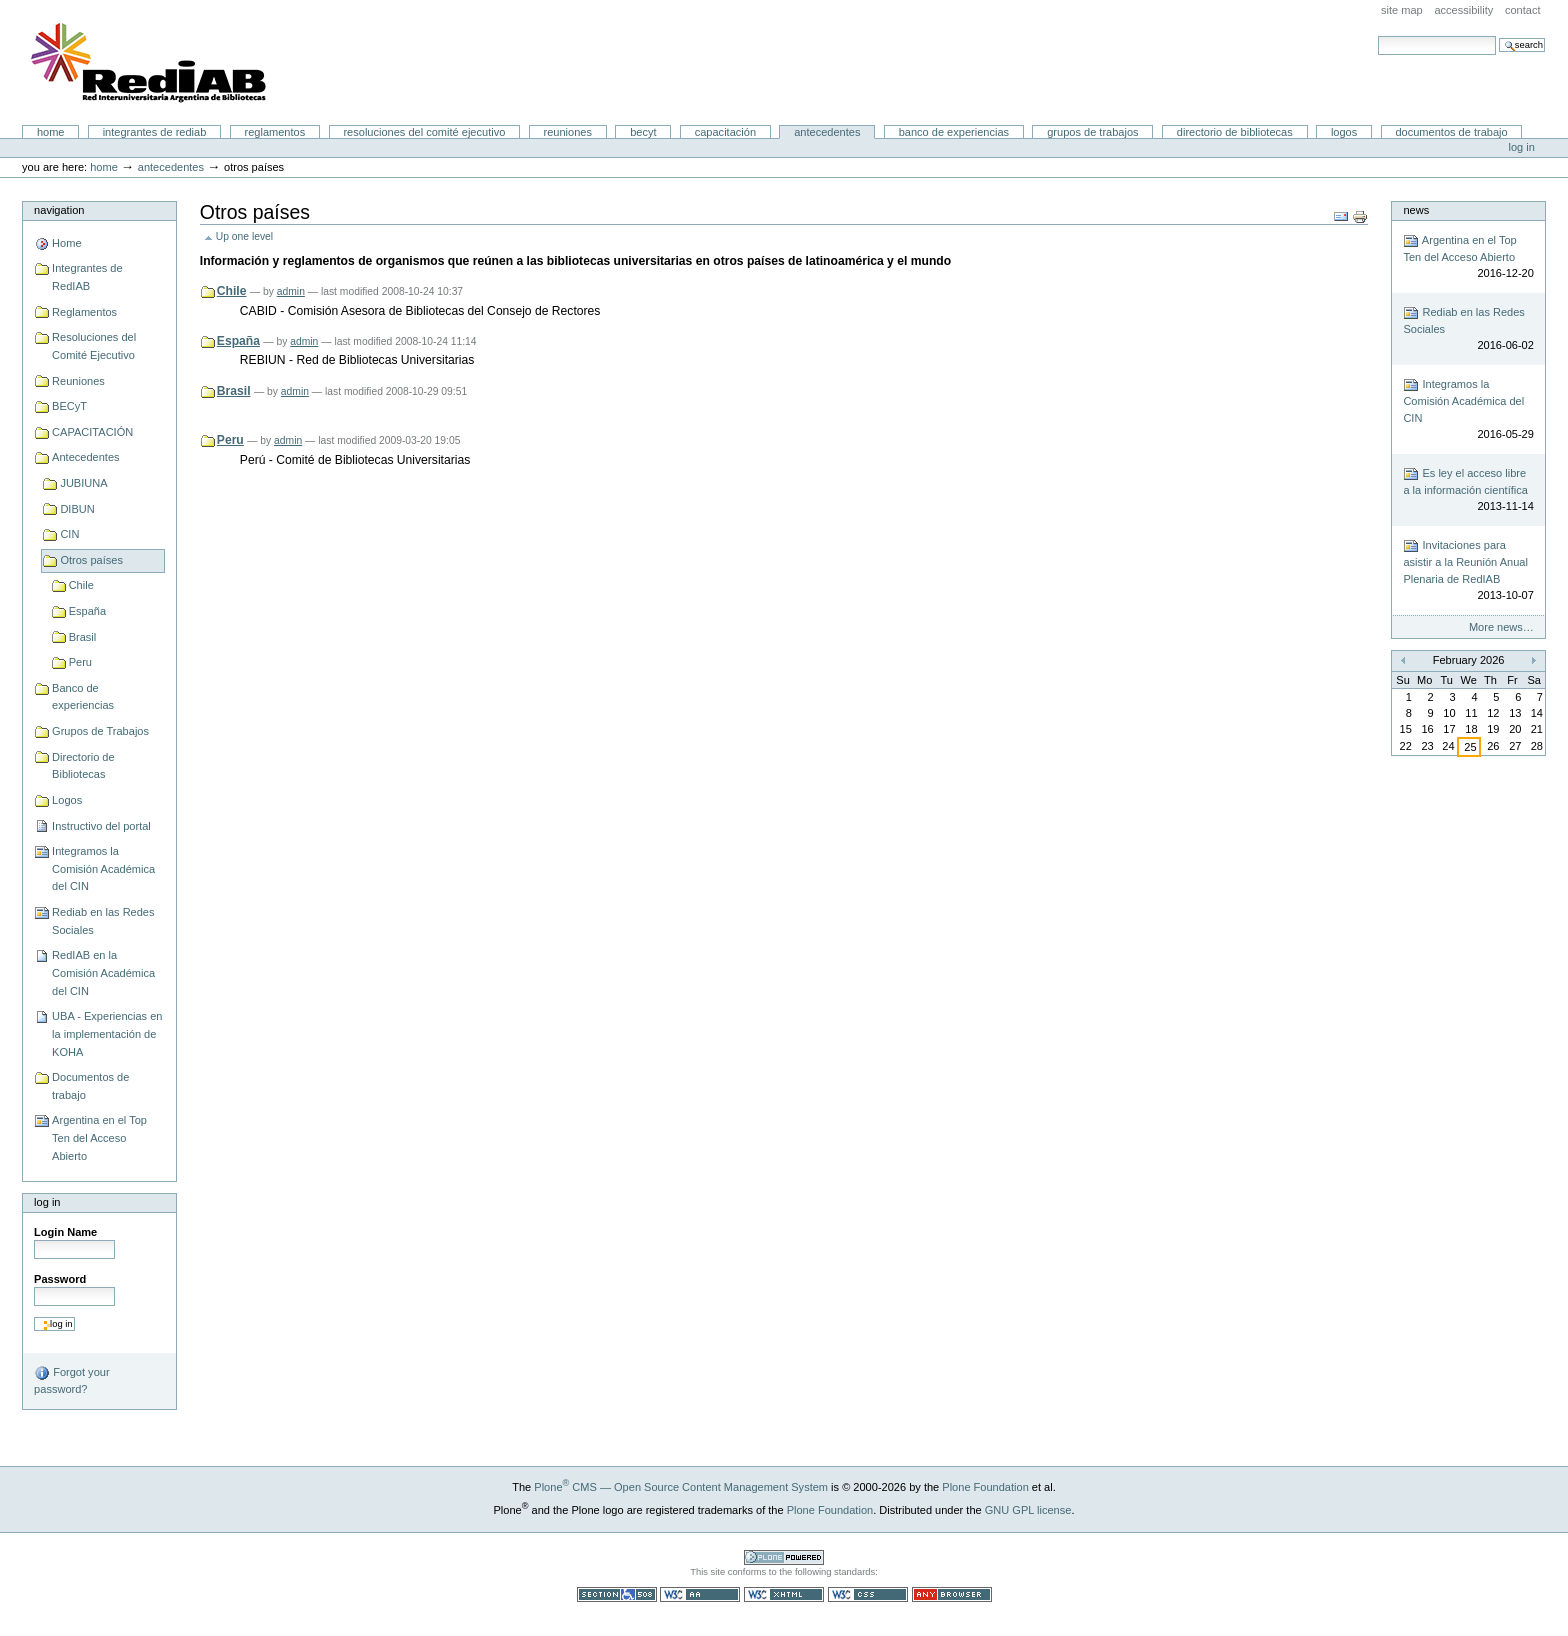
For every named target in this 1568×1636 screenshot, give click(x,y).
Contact (1523, 10)
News (1416, 210)
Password (60, 1279)
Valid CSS (868, 1594)
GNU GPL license (1028, 1510)
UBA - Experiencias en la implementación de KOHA (107, 1033)
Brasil (83, 637)
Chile (81, 585)
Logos (1344, 132)
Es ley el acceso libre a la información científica (1468, 490)
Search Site (1377, 35)
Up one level (244, 236)
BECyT (643, 132)
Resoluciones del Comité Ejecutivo (424, 132)
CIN (69, 534)
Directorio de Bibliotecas (1235, 132)
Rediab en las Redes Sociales (103, 921)
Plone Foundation (985, 1487)
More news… (1501, 627)
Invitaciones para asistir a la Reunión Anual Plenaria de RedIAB (1468, 571)
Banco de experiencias (954, 132)
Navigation (59, 210)
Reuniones (568, 132)
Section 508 (617, 1594)
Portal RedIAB (151, 63)
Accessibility (1463, 10)
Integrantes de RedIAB (155, 132)
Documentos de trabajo (1451, 132)
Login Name (65, 1232)
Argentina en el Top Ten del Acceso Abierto (99, 1137)
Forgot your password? (71, 1380)
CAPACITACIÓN (725, 132)
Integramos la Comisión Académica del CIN (103, 868)
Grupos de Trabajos (1092, 132)
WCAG (700, 1594)
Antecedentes (827, 132)
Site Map (1402, 10)
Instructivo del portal (101, 826)
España (87, 611)
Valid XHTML (784, 1594)
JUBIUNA (83, 483)
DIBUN (77, 509)
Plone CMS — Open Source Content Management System (681, 1487)
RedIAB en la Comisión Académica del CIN (103, 972)
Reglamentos (275, 132)
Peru (80, 662)
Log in (1522, 147)
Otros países (91, 560)
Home (51, 132)
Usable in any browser (952, 1594)
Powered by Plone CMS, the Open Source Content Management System (784, 1557)
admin (291, 291)
